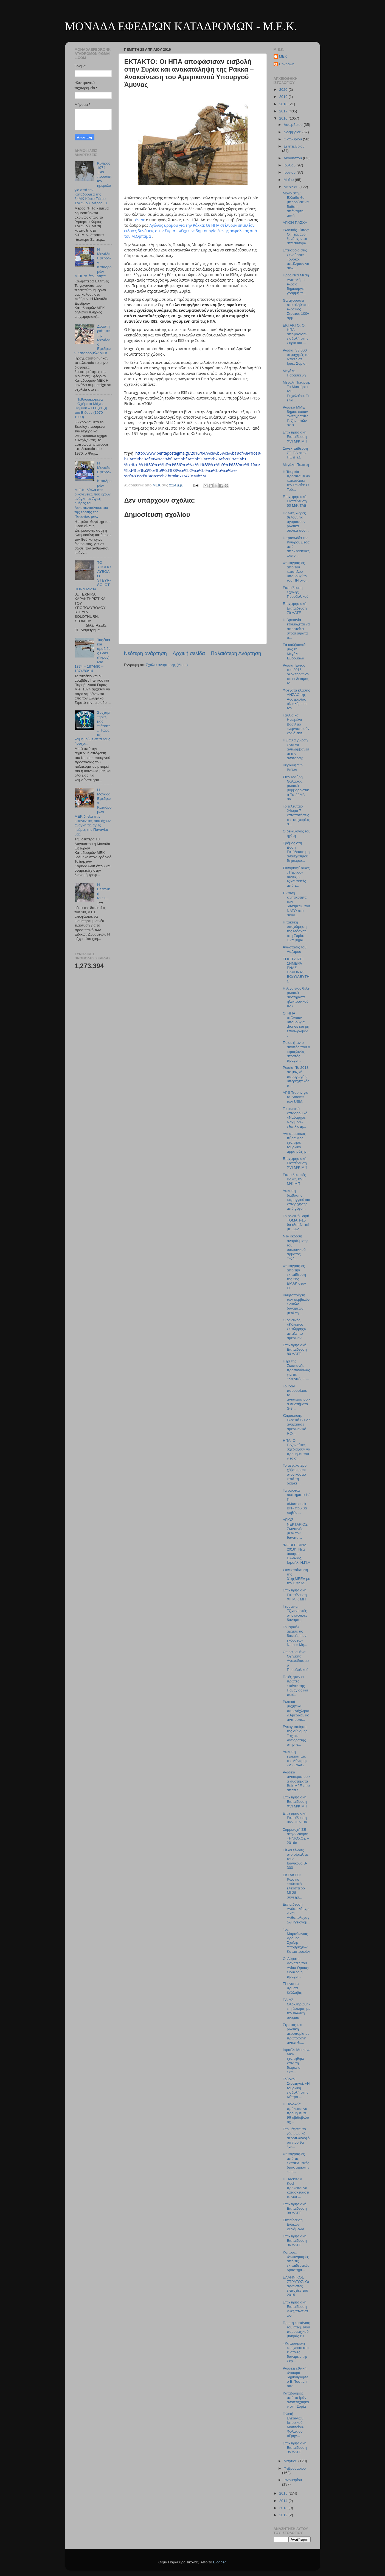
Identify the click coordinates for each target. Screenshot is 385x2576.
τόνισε (139, 219)
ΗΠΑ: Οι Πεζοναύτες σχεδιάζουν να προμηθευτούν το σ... (296, 1449)
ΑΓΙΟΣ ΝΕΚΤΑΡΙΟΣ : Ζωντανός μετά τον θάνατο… (296, 1529)
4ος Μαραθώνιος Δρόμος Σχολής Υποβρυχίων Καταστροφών (296, 1940)
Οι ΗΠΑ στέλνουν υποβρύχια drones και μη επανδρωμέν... (296, 1024)
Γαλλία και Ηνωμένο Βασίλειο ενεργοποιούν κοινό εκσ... (296, 724)
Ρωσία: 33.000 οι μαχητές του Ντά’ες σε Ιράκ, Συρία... (296, 357)
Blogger (219, 2562)
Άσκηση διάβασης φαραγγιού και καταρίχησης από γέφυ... (296, 1200)
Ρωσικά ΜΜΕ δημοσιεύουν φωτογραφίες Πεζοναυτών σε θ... (295, 416)
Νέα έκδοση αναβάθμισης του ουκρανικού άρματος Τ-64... (295, 1247)
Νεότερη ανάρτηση (145, 653)
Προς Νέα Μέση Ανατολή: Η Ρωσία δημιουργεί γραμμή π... (296, 284)
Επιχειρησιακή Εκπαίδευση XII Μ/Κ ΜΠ (295, 1594)
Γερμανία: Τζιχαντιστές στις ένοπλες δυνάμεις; (295, 1613)
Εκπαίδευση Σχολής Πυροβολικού (295, 592)
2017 (283, 111)
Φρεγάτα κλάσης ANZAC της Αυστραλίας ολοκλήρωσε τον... (296, 699)
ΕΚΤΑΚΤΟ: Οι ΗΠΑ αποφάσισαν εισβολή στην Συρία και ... (295, 334)
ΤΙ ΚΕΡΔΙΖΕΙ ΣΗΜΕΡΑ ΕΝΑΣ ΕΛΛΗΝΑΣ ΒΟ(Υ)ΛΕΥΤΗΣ (296, 970)
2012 (283, 2515)
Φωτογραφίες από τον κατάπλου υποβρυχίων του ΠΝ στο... (295, 572)
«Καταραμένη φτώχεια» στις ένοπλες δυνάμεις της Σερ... (296, 2352)
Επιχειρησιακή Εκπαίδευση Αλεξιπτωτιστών (295, 2309)
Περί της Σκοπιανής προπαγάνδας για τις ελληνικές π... (296, 1370)
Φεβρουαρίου (295, 2468)
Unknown (286, 64)
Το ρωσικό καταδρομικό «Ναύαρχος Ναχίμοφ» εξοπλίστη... (295, 1118)
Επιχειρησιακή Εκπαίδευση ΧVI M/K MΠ (295, 436)
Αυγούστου (293, 158)
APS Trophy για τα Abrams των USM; (295, 1096)
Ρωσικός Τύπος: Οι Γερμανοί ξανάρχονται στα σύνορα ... (296, 236)
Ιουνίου (290, 172)
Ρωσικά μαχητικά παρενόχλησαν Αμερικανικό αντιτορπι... (296, 1711)
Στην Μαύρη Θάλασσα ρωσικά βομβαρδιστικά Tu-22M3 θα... (296, 788)
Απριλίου (291, 187)
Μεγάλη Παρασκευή (294, 373)
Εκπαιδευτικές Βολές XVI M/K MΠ (294, 1179)
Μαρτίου (291, 2461)
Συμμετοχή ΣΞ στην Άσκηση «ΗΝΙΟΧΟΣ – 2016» (296, 1836)
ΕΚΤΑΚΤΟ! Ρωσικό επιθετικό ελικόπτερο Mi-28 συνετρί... (294, 1886)
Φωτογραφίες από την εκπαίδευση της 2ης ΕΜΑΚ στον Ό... (294, 1277)
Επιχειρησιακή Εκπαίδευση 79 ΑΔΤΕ (295, 608)
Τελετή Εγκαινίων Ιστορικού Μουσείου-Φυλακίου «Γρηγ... (293, 2425)
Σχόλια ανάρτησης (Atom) (167, 665)
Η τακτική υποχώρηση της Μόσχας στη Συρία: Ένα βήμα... (295, 931)
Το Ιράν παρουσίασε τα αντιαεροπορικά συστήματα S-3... (296, 1397)
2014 (283, 2501)
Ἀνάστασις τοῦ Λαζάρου (295, 949)
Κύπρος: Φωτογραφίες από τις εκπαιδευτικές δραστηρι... (296, 2261)
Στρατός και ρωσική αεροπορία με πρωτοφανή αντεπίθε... (296, 2034)
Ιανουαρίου (293, 2480)
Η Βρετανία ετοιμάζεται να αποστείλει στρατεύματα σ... (296, 629)
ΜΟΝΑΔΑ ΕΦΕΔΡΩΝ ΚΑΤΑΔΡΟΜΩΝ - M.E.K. (181, 26)
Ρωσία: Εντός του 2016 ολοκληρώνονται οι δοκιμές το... (296, 674)
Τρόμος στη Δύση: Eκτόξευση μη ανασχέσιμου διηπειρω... (296, 852)
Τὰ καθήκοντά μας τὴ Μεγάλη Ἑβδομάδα (294, 651)
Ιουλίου (290, 165)
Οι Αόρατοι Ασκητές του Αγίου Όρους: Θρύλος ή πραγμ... (296, 1968)
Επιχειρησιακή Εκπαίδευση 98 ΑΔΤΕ (295, 2208)
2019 (283, 97)
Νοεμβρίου (293, 132)
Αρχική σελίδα (189, 653)
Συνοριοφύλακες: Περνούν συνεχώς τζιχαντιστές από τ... (296, 877)
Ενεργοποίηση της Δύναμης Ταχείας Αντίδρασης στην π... (295, 1736)
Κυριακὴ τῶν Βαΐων (293, 767)
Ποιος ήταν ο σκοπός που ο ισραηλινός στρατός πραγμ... (296, 1051)
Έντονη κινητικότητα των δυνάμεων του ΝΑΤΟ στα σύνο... (296, 904)
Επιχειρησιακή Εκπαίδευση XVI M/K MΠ (295, 1801)
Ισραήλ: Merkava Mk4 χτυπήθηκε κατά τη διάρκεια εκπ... (296, 2061)
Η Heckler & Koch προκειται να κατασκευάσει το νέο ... (296, 2188)
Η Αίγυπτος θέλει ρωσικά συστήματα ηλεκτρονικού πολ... (296, 997)
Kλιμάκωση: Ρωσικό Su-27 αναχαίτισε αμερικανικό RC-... (296, 1424)
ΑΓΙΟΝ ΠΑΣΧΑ (295, 222)
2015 (283, 2493)
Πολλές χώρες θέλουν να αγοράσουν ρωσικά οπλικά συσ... (296, 522)
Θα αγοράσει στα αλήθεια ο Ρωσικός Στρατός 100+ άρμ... (296, 309)
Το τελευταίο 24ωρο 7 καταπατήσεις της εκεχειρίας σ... (296, 815)
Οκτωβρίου (293, 139)
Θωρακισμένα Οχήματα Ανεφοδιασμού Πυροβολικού (296, 1661)
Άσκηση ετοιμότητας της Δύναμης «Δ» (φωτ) (295, 1758)
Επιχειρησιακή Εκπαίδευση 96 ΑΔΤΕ (295, 2240)
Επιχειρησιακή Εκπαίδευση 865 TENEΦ (295, 1817)
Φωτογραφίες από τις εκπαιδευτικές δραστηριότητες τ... (296, 2163)
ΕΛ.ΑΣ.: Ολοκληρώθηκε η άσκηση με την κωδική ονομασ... (296, 2009)
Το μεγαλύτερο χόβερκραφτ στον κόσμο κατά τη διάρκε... (295, 1474)
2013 (283, 2508)
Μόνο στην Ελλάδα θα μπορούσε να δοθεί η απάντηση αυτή (296, 204)
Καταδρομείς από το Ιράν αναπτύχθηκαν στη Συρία (296, 2400)
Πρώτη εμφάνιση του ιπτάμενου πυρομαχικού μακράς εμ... (296, 2329)
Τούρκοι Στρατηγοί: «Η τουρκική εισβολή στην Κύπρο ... (296, 2088)
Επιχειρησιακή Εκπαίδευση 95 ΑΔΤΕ (295, 2447)
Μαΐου (289, 180)
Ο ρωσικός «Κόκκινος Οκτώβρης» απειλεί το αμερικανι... (294, 1329)
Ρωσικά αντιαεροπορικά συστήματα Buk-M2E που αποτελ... (296, 1781)
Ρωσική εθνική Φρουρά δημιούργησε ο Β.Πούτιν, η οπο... (295, 2377)
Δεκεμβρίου (294, 125)
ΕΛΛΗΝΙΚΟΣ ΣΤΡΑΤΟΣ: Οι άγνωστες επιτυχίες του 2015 (296, 2286)
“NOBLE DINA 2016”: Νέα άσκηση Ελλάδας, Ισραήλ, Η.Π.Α (296, 1554)
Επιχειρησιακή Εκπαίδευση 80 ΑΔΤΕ (295, 1349)
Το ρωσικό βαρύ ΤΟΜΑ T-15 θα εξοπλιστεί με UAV (296, 1222)
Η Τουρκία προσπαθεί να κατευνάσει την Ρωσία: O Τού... (296, 481)
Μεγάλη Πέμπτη (296, 465)
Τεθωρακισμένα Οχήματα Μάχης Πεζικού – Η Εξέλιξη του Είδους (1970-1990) (91, 408)
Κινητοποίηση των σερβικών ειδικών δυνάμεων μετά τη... (296, 1304)
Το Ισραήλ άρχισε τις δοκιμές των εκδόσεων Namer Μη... (295, 1636)
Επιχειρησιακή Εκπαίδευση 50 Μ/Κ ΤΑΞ (295, 501)
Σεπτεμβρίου (294, 146)
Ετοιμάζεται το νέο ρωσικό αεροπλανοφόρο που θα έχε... (296, 2138)
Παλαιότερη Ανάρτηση (236, 653)
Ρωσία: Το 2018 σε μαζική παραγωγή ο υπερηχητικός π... (296, 1076)
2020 (283, 89)
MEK (283, 56)
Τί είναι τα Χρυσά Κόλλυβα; (292, 1988)
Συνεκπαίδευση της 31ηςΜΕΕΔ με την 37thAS (296, 1576)
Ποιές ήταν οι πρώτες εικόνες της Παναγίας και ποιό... (295, 1686)
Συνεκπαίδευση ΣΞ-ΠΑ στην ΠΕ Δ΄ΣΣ (295, 452)
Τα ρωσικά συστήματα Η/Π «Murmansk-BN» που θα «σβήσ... (296, 1501)
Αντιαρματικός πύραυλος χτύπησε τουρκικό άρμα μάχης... (296, 1143)
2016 (283, 118)
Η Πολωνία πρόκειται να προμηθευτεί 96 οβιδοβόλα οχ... (296, 2113)
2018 (283, 104)
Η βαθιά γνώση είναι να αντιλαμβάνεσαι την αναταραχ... (296, 749)
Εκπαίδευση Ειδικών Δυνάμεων (293, 2224)
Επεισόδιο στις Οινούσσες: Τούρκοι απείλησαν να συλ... (296, 259)
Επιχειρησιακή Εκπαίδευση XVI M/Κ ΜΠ (295, 1163)
